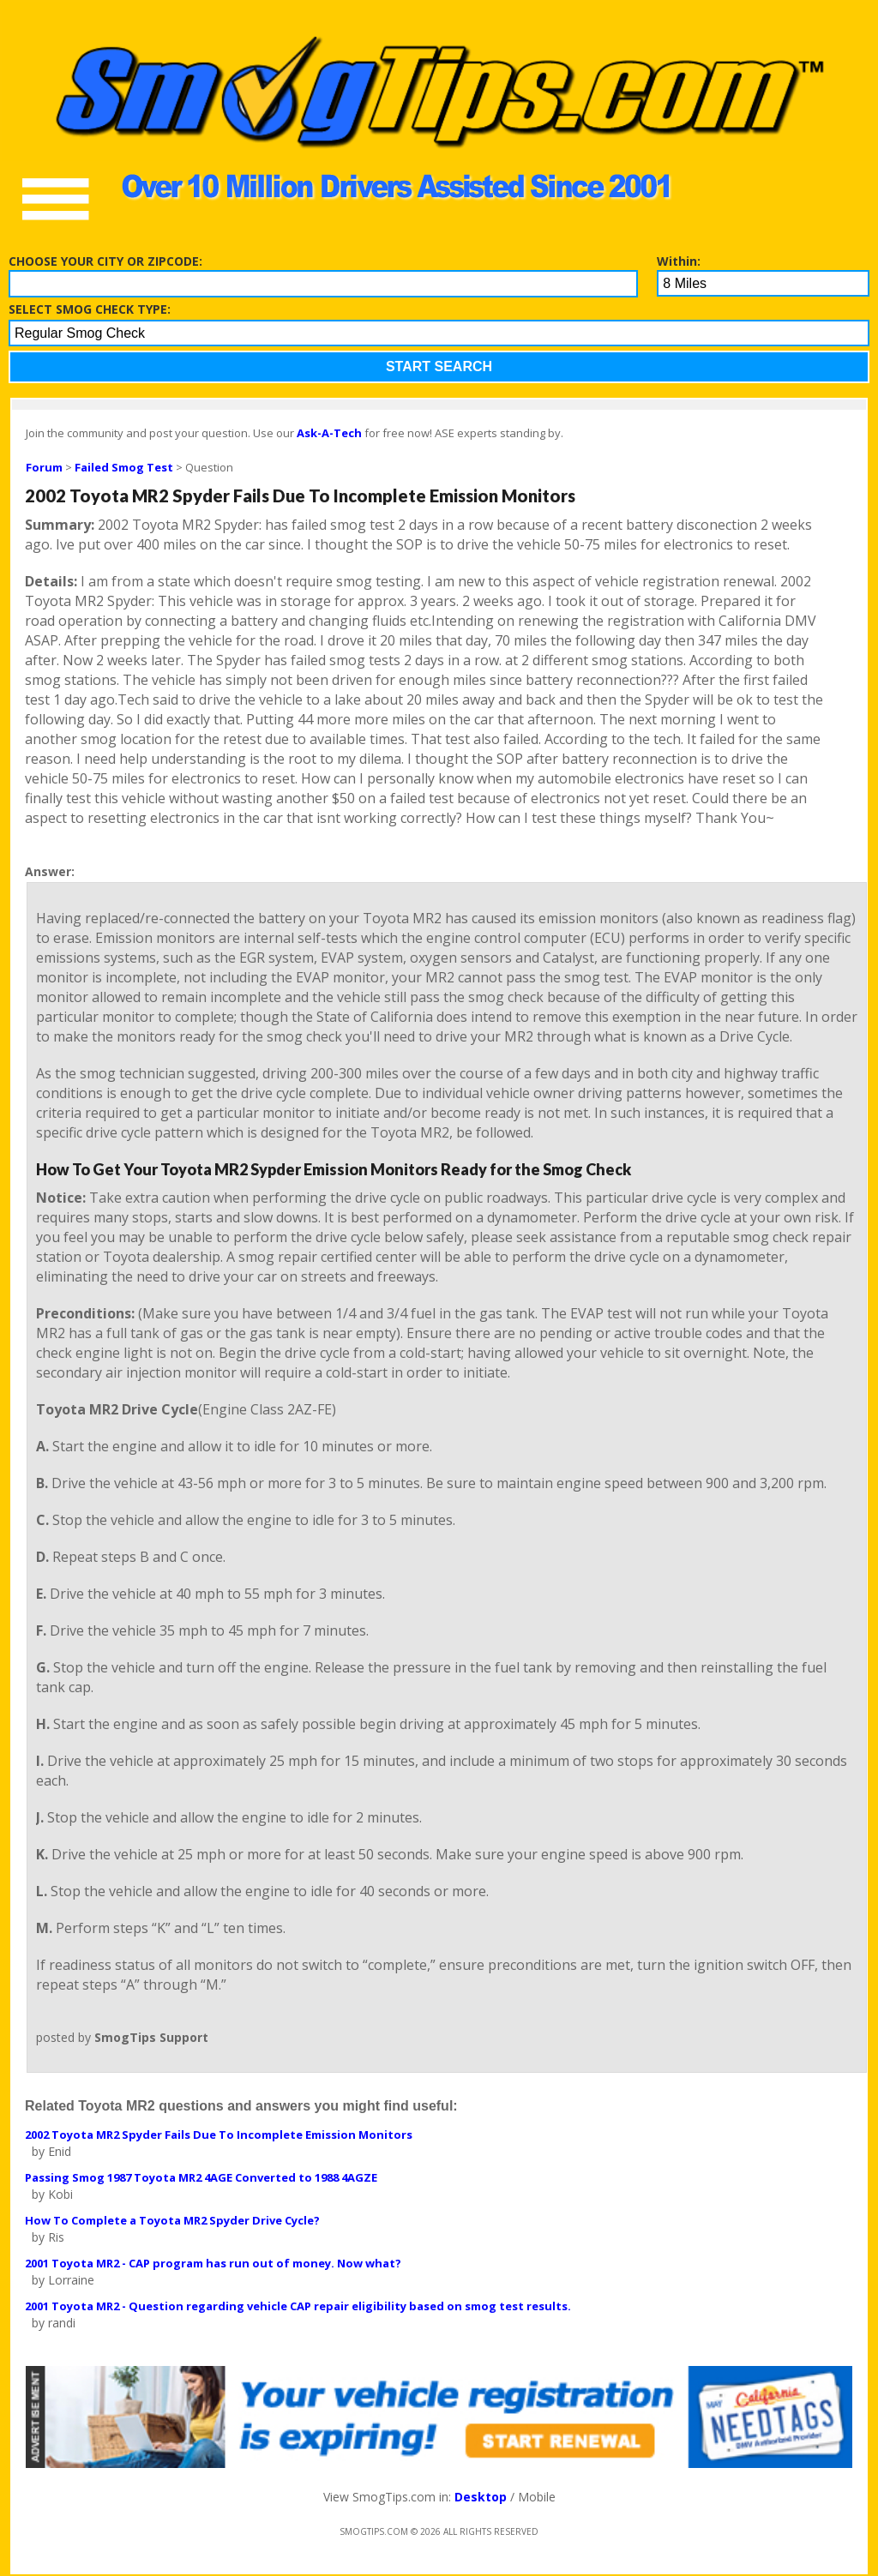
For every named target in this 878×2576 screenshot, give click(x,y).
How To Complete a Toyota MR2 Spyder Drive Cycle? (172, 2220)
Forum (44, 467)
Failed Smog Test (124, 467)
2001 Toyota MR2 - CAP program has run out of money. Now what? (213, 2263)
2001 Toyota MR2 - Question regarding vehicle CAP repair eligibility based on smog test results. (298, 2306)
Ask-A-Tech (329, 433)
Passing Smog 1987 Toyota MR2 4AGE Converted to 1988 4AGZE (201, 2177)
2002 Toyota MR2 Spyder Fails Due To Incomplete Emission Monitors (218, 2134)
